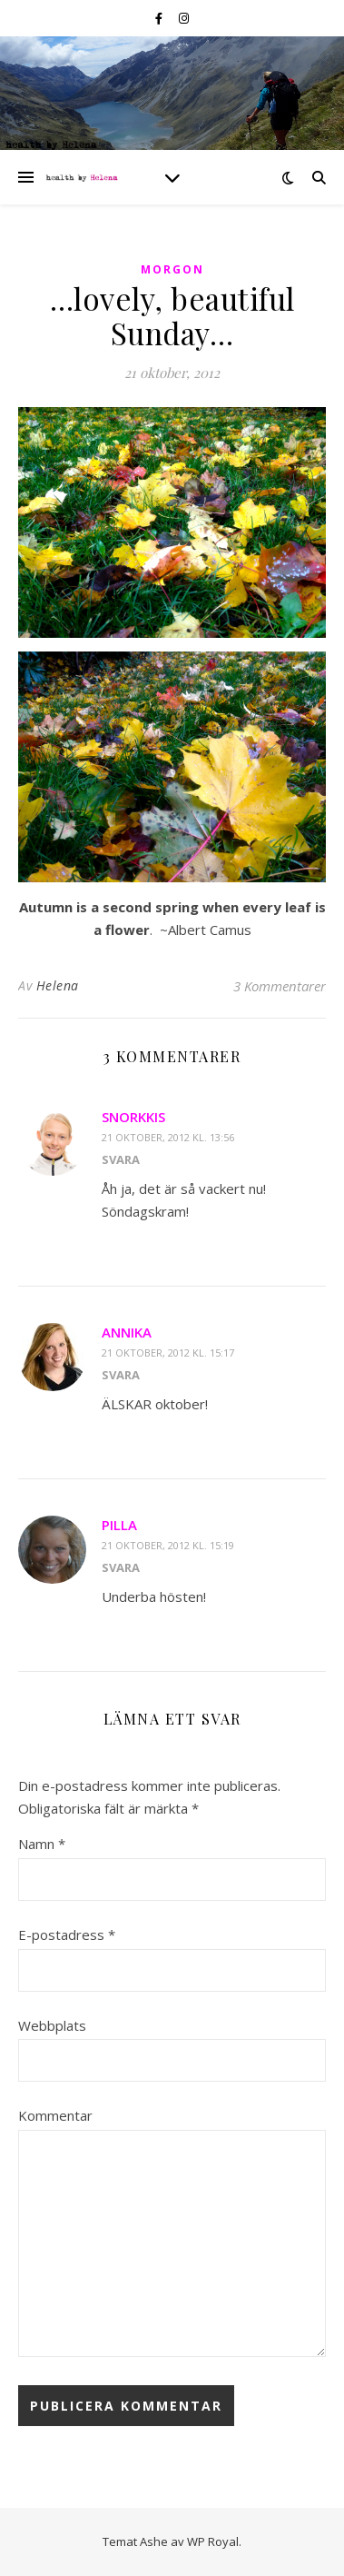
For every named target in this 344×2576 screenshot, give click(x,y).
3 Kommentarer (279, 986)
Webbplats (52, 2025)
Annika (127, 1332)
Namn (41, 1844)
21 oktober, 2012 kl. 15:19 (168, 1545)
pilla (119, 1525)
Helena (57, 985)
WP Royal (213, 2541)
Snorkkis (133, 1117)
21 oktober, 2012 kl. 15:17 (168, 1352)
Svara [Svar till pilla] (121, 1567)
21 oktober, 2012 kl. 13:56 (168, 1137)
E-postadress (66, 1934)
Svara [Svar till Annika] (121, 1375)
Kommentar (55, 2115)
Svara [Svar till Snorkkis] (121, 1159)
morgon (172, 269)
